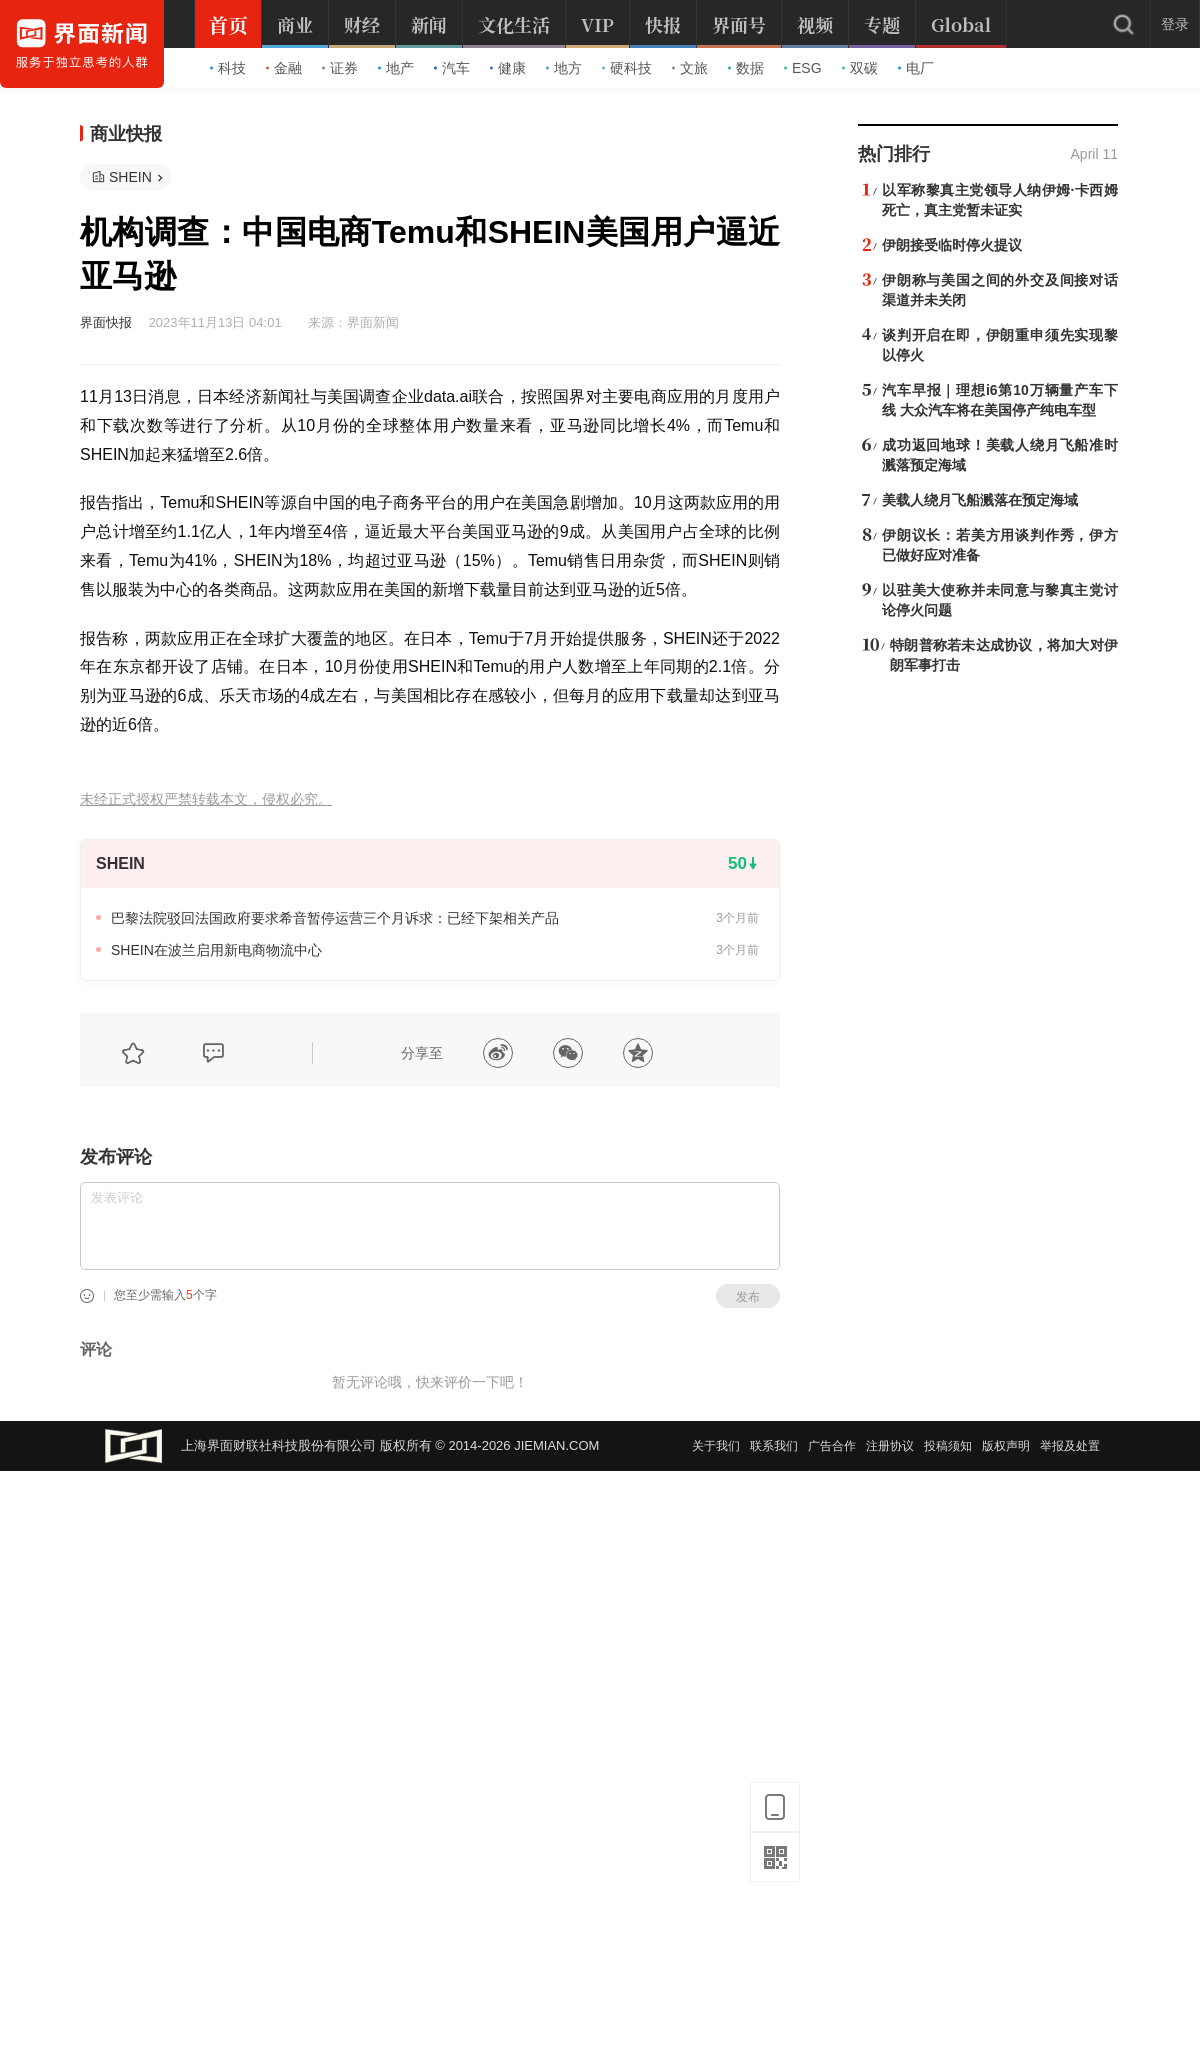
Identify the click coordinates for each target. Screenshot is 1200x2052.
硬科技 (627, 68)
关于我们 (716, 1446)
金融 (284, 68)
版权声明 (1006, 1446)
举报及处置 (1070, 1446)
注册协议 (890, 1446)
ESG (803, 68)
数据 (746, 68)
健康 (508, 68)
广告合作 (832, 1446)
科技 (228, 68)
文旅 (690, 68)
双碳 (860, 68)
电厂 (916, 68)
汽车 (452, 68)
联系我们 (774, 1446)
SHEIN (130, 177)
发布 (748, 1297)
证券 (340, 68)
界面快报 (106, 322)
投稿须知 (948, 1446)
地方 (564, 68)
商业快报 (126, 134)
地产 (396, 68)
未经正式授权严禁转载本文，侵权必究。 (206, 799)
